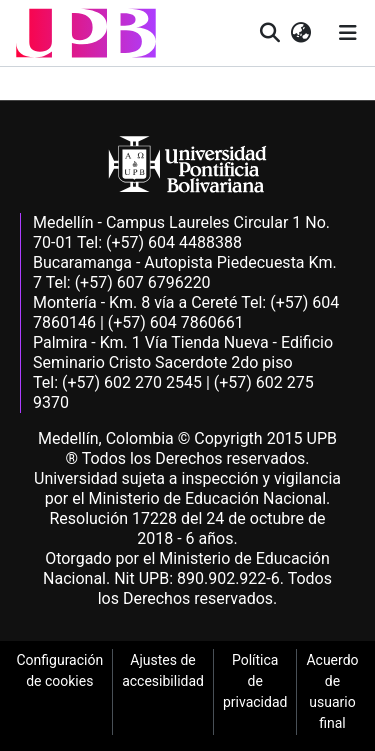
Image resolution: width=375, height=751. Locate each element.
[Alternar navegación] (348, 33)
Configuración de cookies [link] (59, 670)
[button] (86, 33)
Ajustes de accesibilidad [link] (163, 670)
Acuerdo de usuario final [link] (332, 691)
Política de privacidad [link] (255, 681)
